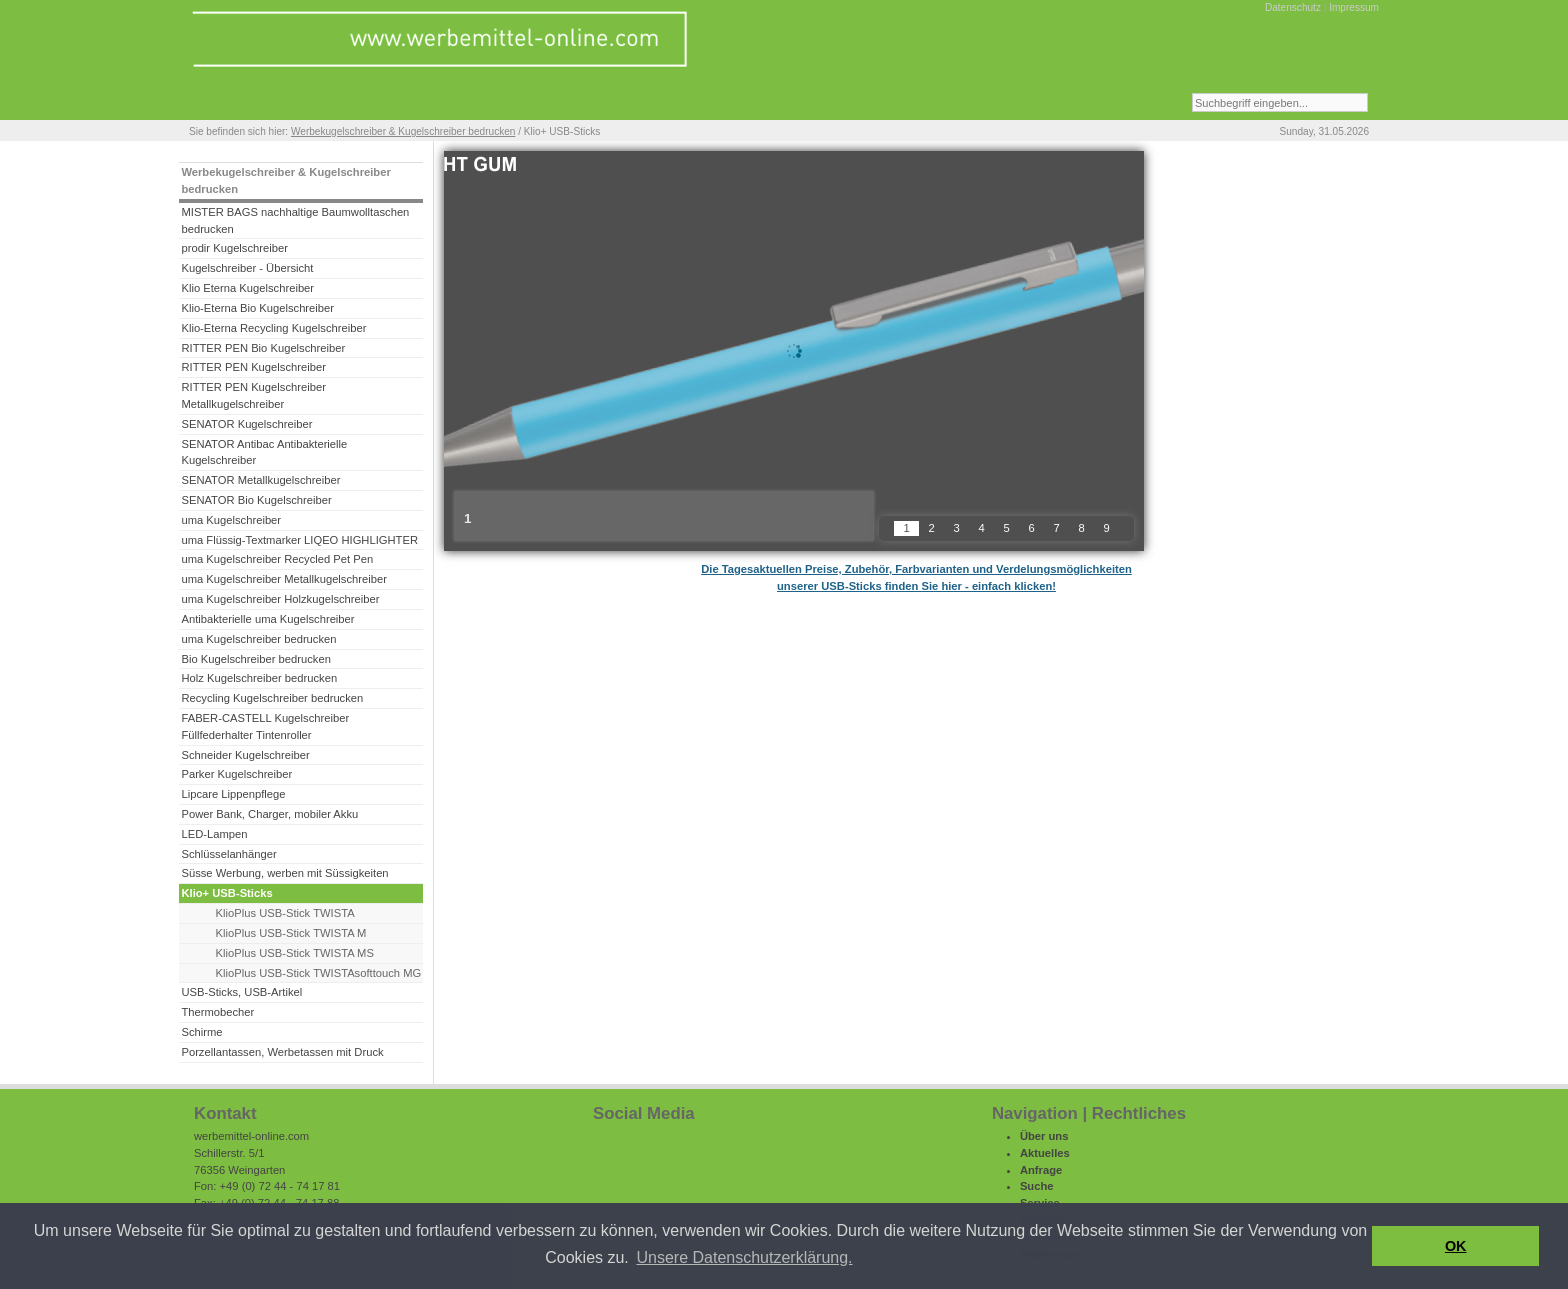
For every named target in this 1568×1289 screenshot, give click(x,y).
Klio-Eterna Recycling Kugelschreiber (273, 328)
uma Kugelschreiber (231, 520)
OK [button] (1456, 1246)
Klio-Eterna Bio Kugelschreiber (257, 308)
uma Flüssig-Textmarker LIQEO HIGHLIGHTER (299, 540)
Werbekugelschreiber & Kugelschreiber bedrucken (403, 131)
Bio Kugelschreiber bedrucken (255, 659)
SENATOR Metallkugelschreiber (260, 480)
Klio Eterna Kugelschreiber (247, 288)
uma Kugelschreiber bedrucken (258, 639)
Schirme (201, 1032)
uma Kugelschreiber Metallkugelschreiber (284, 579)
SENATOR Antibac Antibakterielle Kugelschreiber (264, 452)
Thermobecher (217, 1012)
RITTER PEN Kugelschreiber (253, 367)
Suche (1037, 1186)
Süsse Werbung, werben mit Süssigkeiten (284, 873)
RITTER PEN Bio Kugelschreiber (263, 348)
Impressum (1354, 7)
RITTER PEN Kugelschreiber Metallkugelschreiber (253, 395)
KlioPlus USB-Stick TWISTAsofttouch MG (319, 973)
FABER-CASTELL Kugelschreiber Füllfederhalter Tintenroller (265, 726)
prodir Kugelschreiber (234, 248)
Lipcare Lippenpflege (233, 794)
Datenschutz (1293, 7)
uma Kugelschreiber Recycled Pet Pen (277, 559)
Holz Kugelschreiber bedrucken (259, 678)
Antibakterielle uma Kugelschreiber (267, 619)
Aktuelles (1045, 1153)
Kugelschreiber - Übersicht (247, 268)
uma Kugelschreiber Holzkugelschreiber (280, 599)
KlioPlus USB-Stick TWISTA (285, 913)
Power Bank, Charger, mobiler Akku (269, 814)
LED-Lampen (214, 834)
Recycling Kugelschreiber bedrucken (272, 698)
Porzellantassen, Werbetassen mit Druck (282, 1052)
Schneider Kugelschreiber (245, 755)
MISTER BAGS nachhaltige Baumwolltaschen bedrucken (295, 220)
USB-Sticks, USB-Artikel (241, 992)
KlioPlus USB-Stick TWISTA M (291, 933)
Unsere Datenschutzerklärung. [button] (744, 1257)
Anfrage (1041, 1170)
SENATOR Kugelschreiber (246, 424)
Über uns (1044, 1136)
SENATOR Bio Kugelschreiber (256, 500)
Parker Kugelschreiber (236, 774)
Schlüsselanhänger (228, 854)
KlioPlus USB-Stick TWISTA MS (295, 953)
